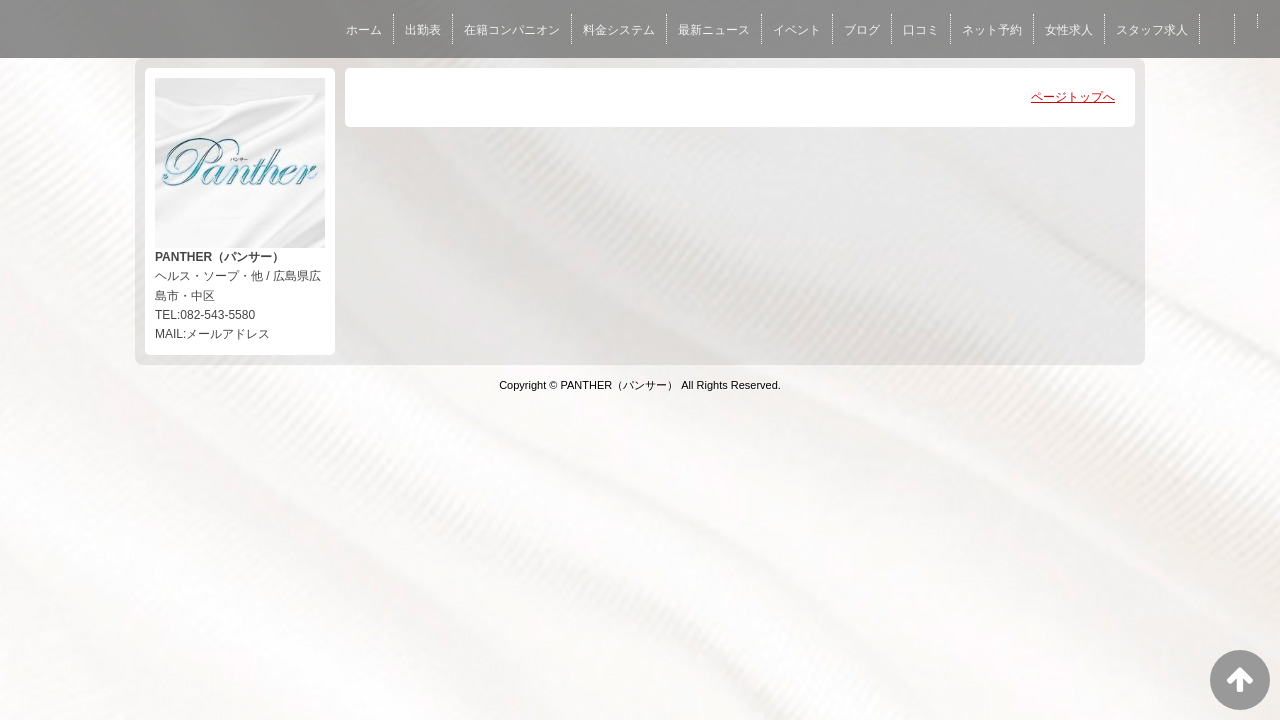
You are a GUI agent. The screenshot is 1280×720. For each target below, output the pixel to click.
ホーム (364, 30)
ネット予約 (992, 30)
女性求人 (1069, 30)
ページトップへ (1073, 97)
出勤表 (423, 30)
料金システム (619, 30)
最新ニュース (714, 30)
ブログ (862, 30)
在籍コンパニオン (512, 30)
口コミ (921, 30)
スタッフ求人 (1152, 30)
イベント (797, 30)
